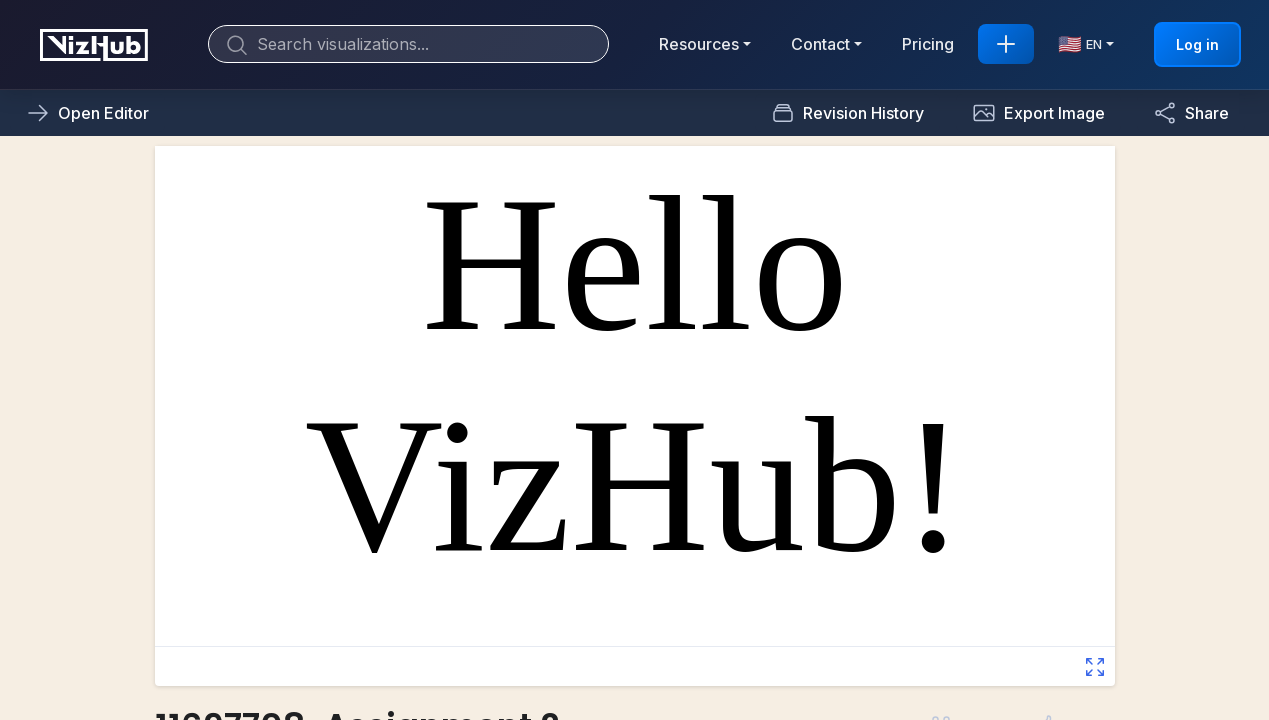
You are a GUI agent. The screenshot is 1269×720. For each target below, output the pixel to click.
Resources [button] (699, 44)
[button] (1038, 113)
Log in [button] (1197, 44)
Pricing (928, 44)
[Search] (408, 44)
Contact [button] (820, 44)
